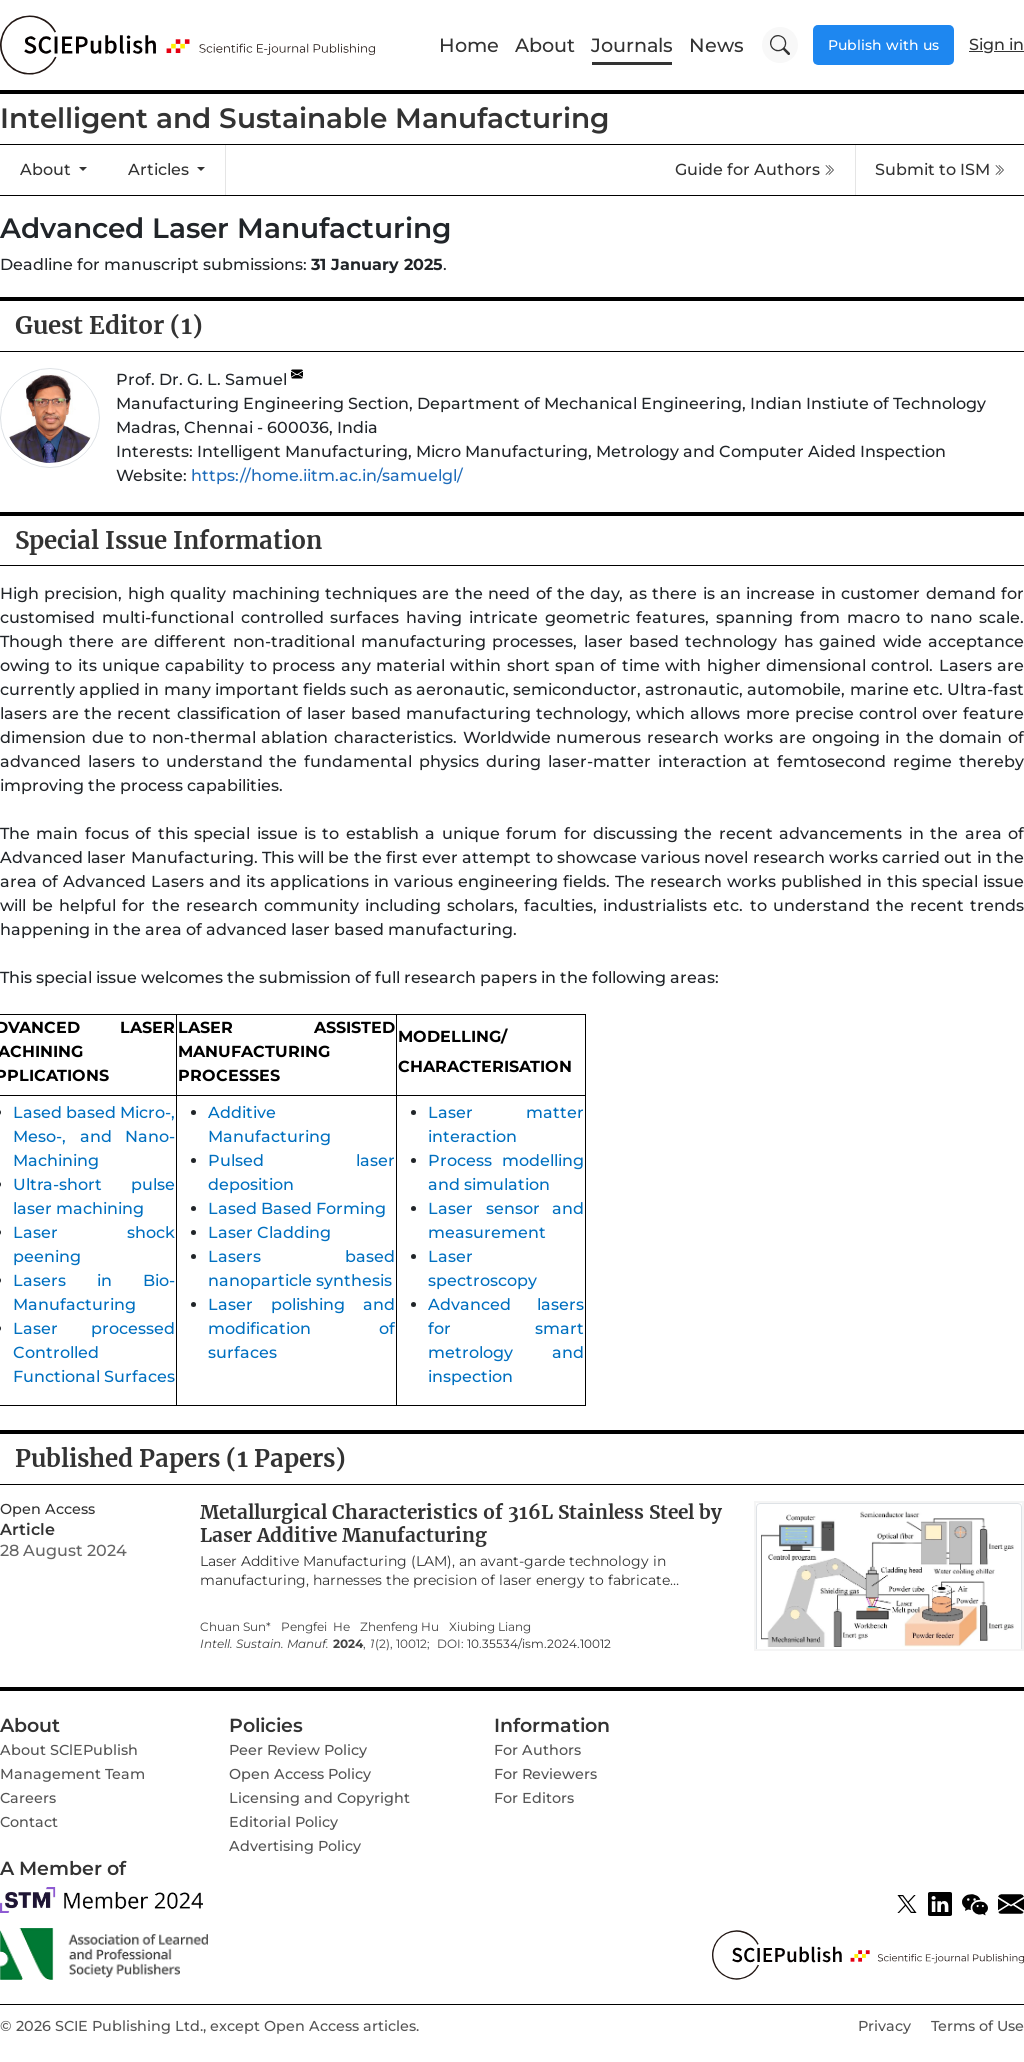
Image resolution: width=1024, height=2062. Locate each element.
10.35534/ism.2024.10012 (539, 1644)
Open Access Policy (300, 1774)
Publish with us (883, 45)
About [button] (47, 169)
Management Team (72, 1774)
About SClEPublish (69, 1750)
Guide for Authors (755, 169)
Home (469, 45)
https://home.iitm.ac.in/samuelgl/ (327, 475)
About (545, 45)
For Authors (537, 1750)
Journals (632, 45)
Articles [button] (160, 169)
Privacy (884, 2026)
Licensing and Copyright (319, 1798)
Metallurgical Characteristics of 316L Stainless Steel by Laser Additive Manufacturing (461, 1523)
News (716, 45)
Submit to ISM (940, 169)
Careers (28, 1798)
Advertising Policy (295, 1846)
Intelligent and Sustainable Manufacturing (304, 118)
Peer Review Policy (298, 1750)
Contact (29, 1822)
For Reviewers (545, 1774)
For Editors (534, 1798)
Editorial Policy (283, 1822)
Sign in (996, 44)
